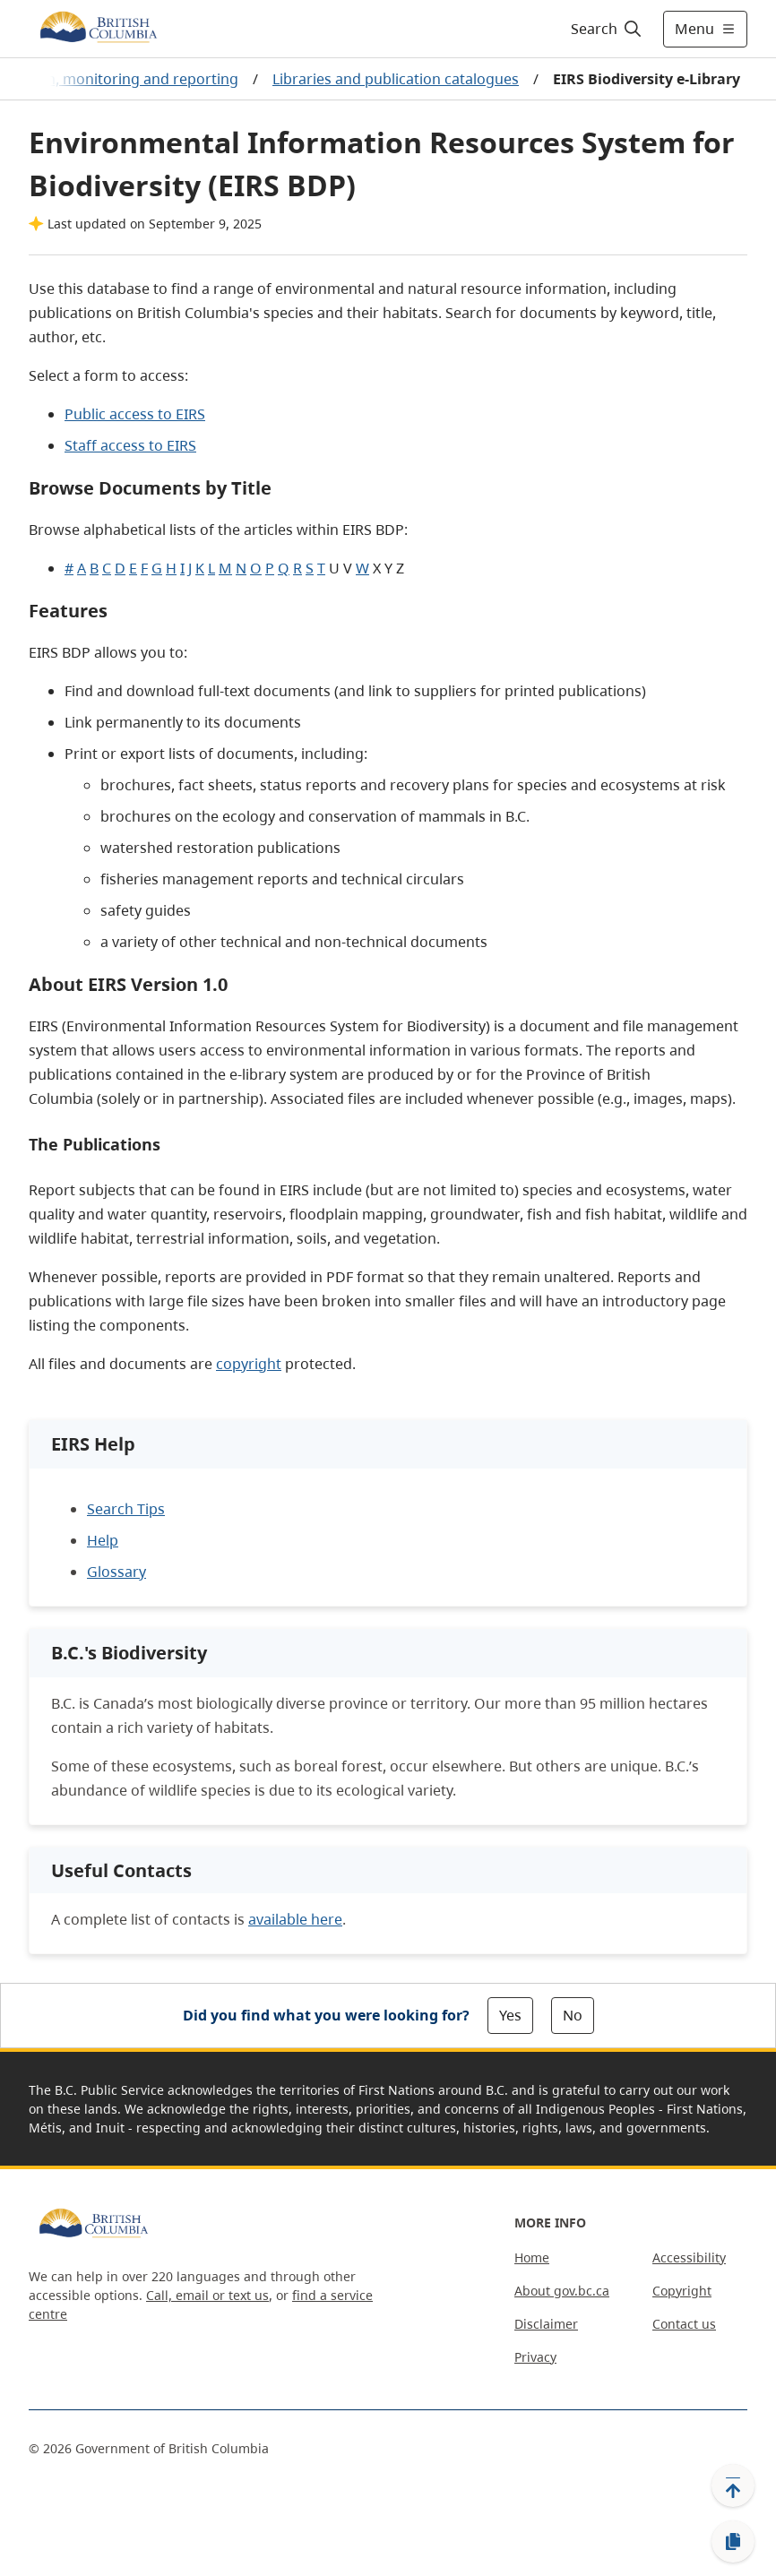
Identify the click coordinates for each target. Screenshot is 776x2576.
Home (531, 2257)
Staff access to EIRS (130, 445)
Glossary (116, 1571)
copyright (248, 1364)
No (572, 2015)
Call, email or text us (207, 2295)
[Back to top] (732, 2485)
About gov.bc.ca (561, 2290)
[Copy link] (732, 2541)
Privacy (535, 2356)
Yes (510, 2015)
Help (102, 1540)
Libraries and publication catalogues (395, 79)
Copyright (681, 2290)
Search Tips (126, 1509)
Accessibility (689, 2257)
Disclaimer (546, 2323)
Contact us (684, 2323)
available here (295, 1919)
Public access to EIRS (135, 414)
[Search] (607, 28)
